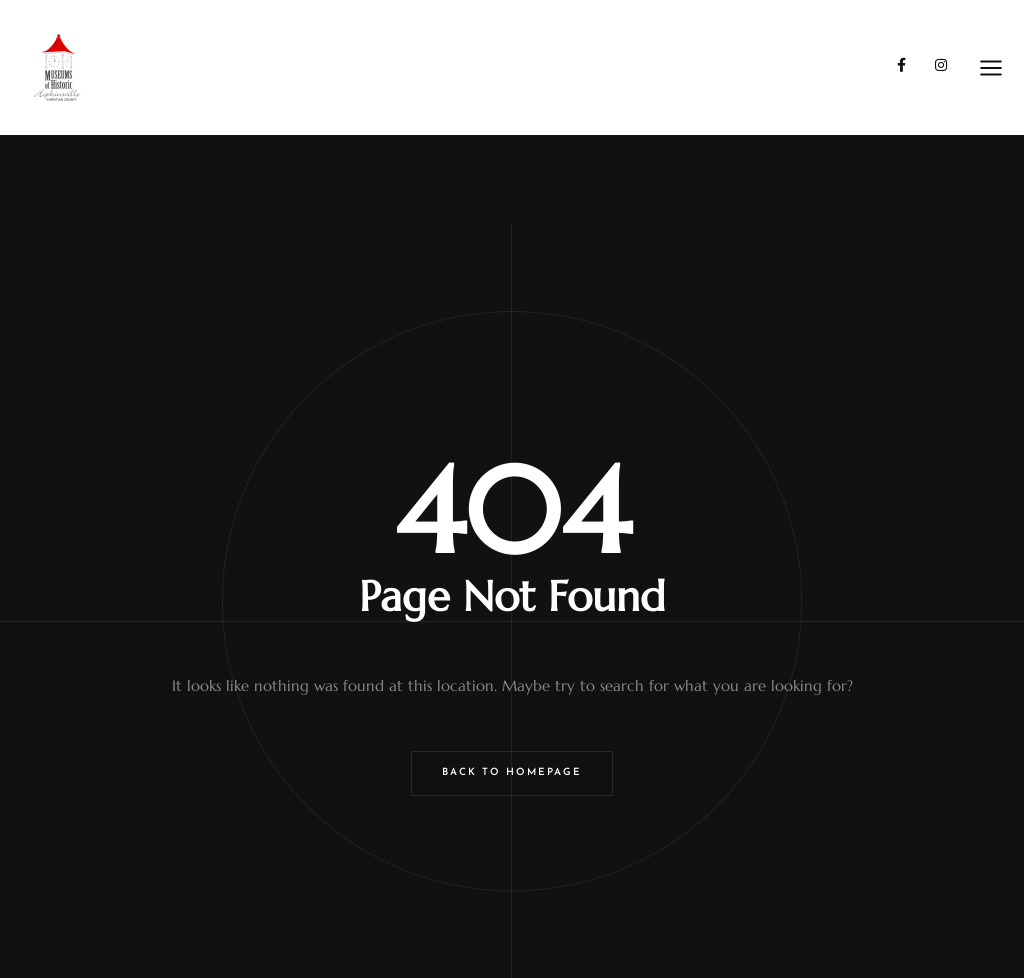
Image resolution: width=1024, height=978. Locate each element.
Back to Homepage (512, 772)
